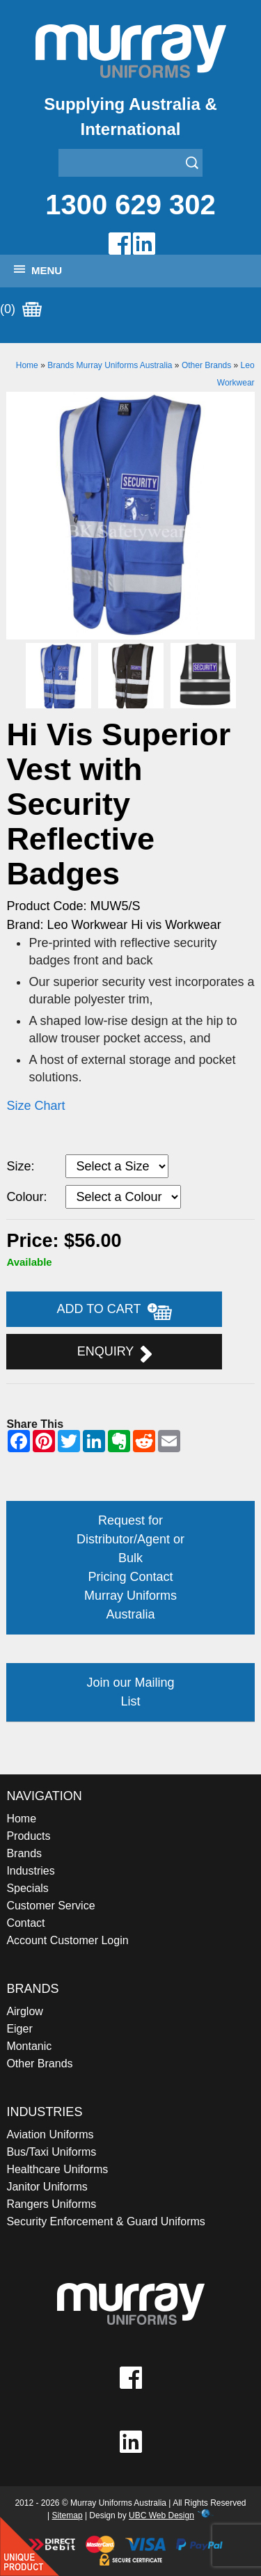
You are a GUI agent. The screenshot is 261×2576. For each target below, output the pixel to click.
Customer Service (50, 1905)
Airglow (24, 2011)
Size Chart (35, 1106)
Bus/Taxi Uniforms (51, 2152)
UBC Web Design (161, 2515)
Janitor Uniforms (46, 2187)
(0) (21, 309)
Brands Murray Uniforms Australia (109, 365)
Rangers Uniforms (51, 2204)
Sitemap (67, 2515)
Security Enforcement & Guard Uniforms (105, 2221)
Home (27, 365)
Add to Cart (115, 1311)
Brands (24, 1853)
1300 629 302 (130, 204)
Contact (25, 1923)
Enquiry (114, 1353)
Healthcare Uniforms (57, 2169)
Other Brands (206, 365)
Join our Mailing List (130, 1692)
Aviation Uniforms (49, 2134)
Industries (30, 1871)
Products (28, 1836)
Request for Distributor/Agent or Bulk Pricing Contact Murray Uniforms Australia (130, 1567)
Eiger (19, 2029)
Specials (27, 1888)
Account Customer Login (67, 1940)
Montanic (29, 2046)
